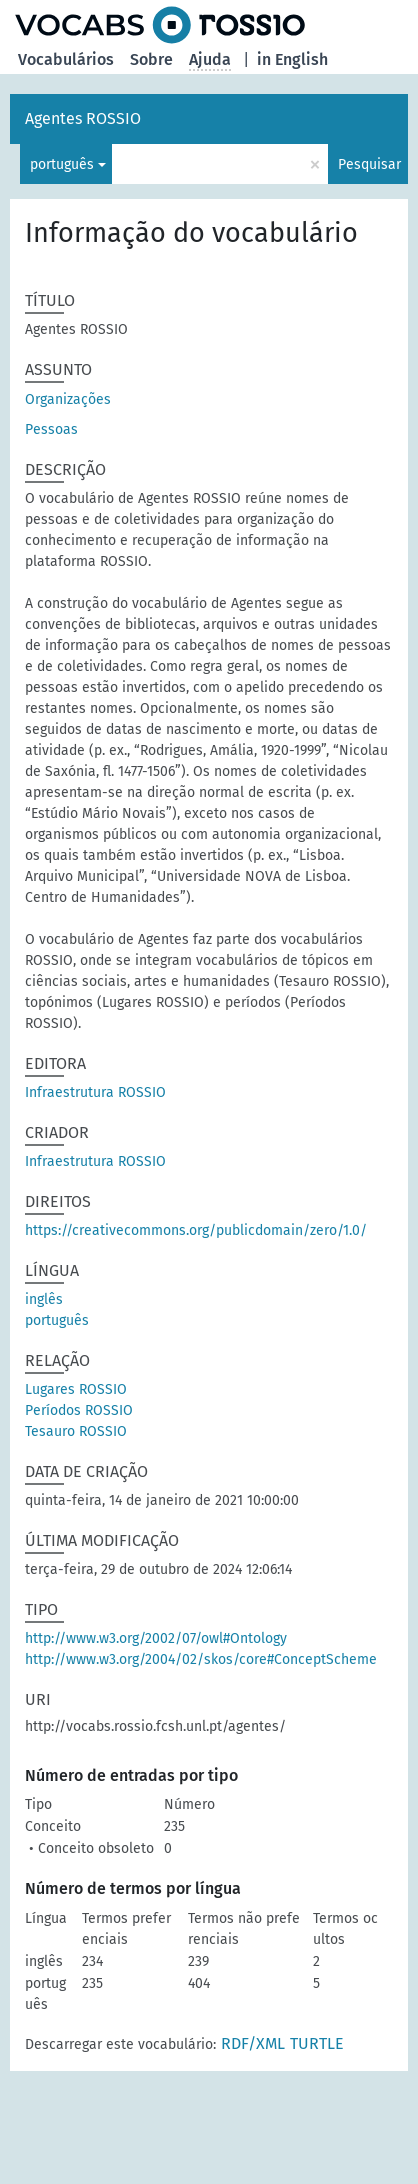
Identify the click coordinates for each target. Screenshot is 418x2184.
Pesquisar (369, 164)
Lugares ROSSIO (76, 1389)
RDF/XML (253, 2043)
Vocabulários (66, 59)
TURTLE (317, 2043)
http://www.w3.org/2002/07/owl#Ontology (156, 1638)
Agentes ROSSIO (83, 118)
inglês (44, 1299)
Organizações (68, 399)
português (62, 164)
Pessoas (51, 429)
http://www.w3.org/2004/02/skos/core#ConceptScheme (201, 1659)
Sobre (151, 59)
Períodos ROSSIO (79, 1410)
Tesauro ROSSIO (76, 1431)
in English (292, 59)
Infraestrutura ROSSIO (95, 1092)
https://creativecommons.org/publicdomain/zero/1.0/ (196, 1230)
